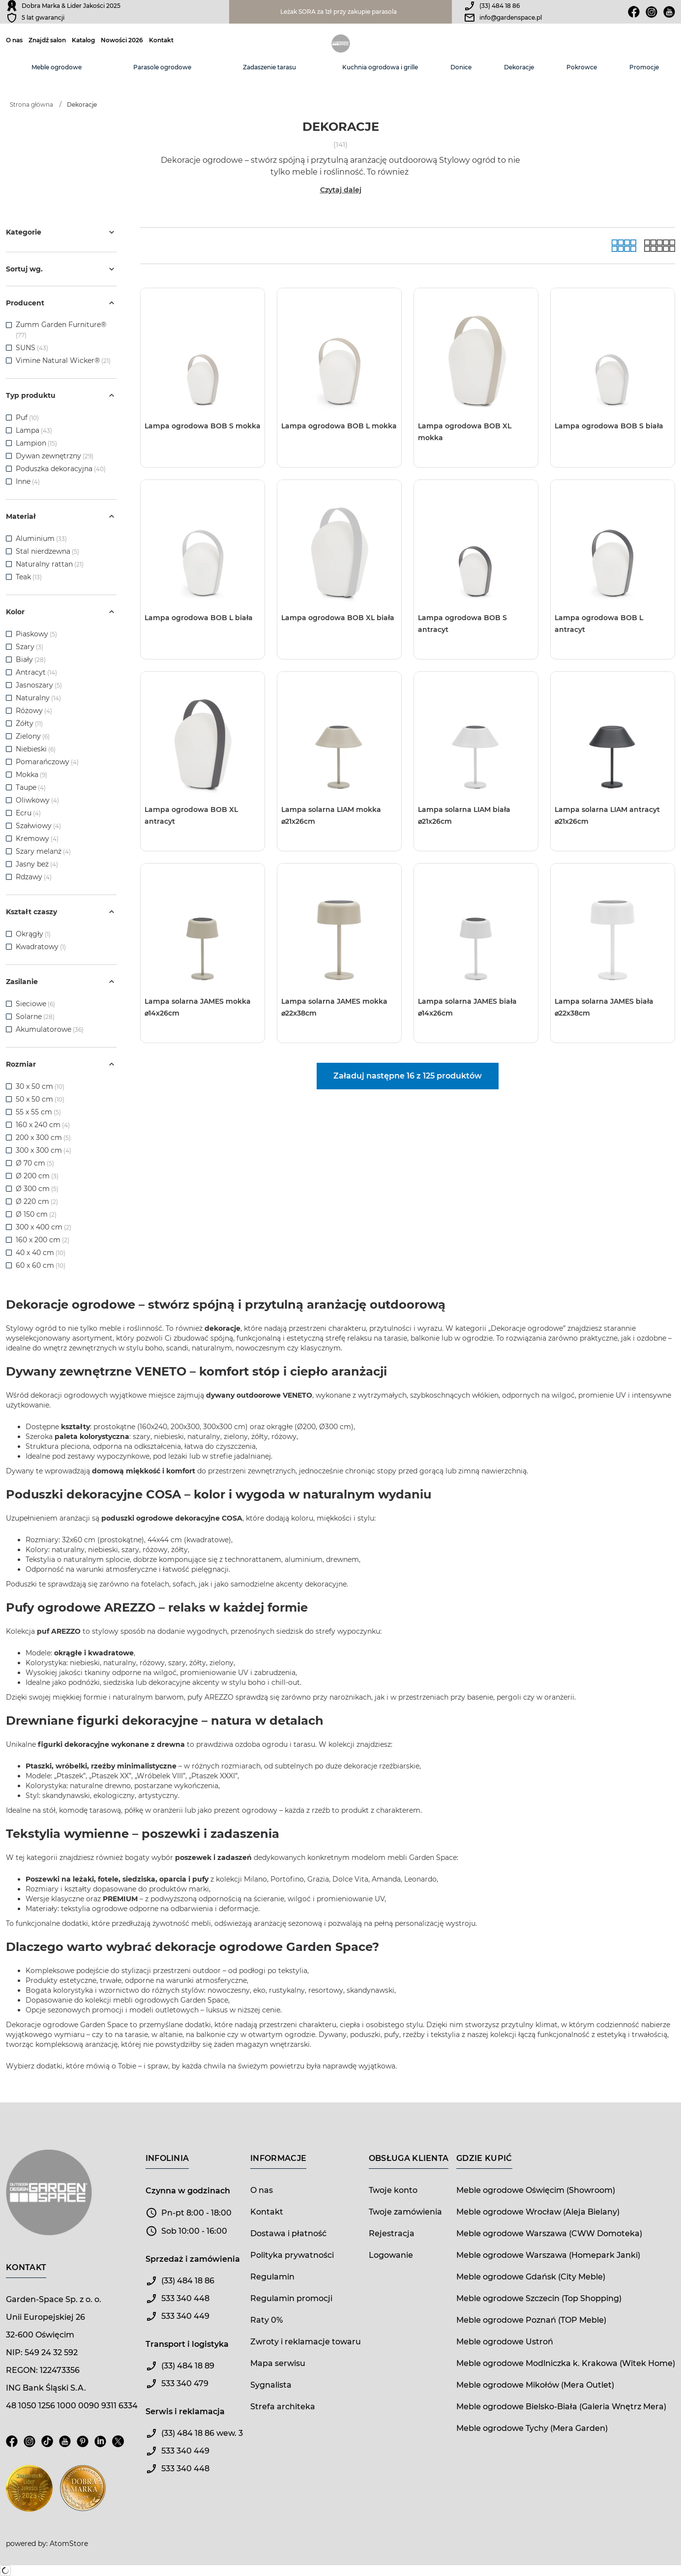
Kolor (61, 612)
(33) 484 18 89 (187, 2365)
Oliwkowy (37, 800)
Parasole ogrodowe (162, 67)
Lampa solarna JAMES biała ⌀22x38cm (604, 1007)
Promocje (644, 67)
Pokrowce (581, 67)
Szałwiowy (38, 825)
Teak (29, 576)
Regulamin (272, 2276)
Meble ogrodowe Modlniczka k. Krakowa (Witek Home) (565, 2363)
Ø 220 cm (37, 1201)
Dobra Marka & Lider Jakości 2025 (71, 5)
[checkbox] (9, 325)
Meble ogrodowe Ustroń (504, 2341)
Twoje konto (393, 2190)
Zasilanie (61, 982)
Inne (28, 481)
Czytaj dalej (340, 189)
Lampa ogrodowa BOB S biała (609, 425)
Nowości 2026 (122, 40)
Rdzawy (34, 876)
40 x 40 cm (40, 1252)
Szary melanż (43, 851)
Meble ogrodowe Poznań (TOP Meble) (531, 2320)
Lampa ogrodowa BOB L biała (199, 617)
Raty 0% (266, 2320)
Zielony (33, 736)
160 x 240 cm (43, 1124)
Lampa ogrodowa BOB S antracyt (462, 623)
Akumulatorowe (50, 1029)
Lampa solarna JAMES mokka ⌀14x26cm (198, 1007)
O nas (14, 40)
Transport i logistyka (187, 2344)
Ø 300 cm (37, 1188)
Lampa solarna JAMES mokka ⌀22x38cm (334, 1007)
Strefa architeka (282, 2406)
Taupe (31, 787)
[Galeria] (624, 246)
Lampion (36, 443)
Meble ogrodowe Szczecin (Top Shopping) (539, 2298)
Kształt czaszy (61, 912)
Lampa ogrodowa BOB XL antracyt (191, 815)
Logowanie (391, 2255)
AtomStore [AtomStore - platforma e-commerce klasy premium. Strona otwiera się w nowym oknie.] (69, 2543)
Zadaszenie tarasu (269, 67)
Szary (29, 646)
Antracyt (36, 672)
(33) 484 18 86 (499, 5)
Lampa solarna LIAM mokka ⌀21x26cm (331, 815)
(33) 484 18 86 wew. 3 (202, 2433)
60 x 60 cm (40, 1265)
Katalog (83, 40)
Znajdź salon (47, 40)
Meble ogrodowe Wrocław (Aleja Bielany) (538, 2212)
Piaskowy (36, 633)
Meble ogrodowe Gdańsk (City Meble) (530, 2276)
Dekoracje (519, 67)
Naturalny (38, 697)
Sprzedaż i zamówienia (193, 2259)
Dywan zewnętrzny (54, 455)
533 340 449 (185, 2316)
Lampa (34, 430)
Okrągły (33, 933)
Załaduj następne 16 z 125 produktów (407, 1075)
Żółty (29, 723)
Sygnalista (271, 2385)
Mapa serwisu (277, 2363)
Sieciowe (35, 1003)
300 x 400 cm (43, 1227)
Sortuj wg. (61, 269)
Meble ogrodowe (56, 67)
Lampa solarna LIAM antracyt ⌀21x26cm (607, 815)
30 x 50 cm (40, 1086)
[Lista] (659, 246)
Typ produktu (61, 395)
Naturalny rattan (50, 564)
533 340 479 (184, 2383)
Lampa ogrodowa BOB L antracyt (599, 623)
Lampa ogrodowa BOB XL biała (337, 617)
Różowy (34, 710)
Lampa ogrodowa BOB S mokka (203, 425)
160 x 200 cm (42, 1239)
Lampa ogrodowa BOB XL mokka (464, 431)
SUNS (25, 347)
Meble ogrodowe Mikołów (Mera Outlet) (535, 2385)
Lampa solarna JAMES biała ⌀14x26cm (467, 1007)
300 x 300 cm (43, 1150)
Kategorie (61, 232)
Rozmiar (61, 1064)
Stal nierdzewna (47, 551)
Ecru (28, 813)
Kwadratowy (41, 946)
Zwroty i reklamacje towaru (305, 2341)
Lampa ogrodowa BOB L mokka (339, 425)
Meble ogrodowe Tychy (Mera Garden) (532, 2428)
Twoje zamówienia (405, 2212)
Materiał (61, 516)
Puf (27, 417)
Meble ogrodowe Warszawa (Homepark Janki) (548, 2255)
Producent (61, 303)
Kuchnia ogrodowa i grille (380, 67)
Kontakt (161, 40)
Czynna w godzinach (188, 2190)
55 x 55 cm (38, 1112)
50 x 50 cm (40, 1099)
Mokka (31, 774)
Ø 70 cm (35, 1163)
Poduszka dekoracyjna (61, 468)
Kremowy (37, 838)
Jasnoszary (39, 685)
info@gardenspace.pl (510, 17)
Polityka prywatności (292, 2255)
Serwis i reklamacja (185, 2411)
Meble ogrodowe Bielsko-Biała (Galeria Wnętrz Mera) (561, 2406)
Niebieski (36, 749)
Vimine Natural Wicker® (58, 360)
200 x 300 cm (43, 1137)
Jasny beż (37, 864)
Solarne (35, 1016)
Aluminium (41, 538)
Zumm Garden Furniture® (61, 324)
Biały (31, 659)
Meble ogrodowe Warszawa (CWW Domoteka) (549, 2233)
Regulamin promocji (291, 2298)
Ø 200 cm (37, 1175)
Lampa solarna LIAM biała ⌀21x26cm (464, 815)
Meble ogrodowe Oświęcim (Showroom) (535, 2190)
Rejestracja (392, 2233)
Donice (461, 67)
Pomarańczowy (47, 761)
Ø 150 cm (36, 1214)
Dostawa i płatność (288, 2233)
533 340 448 (185, 2298)
